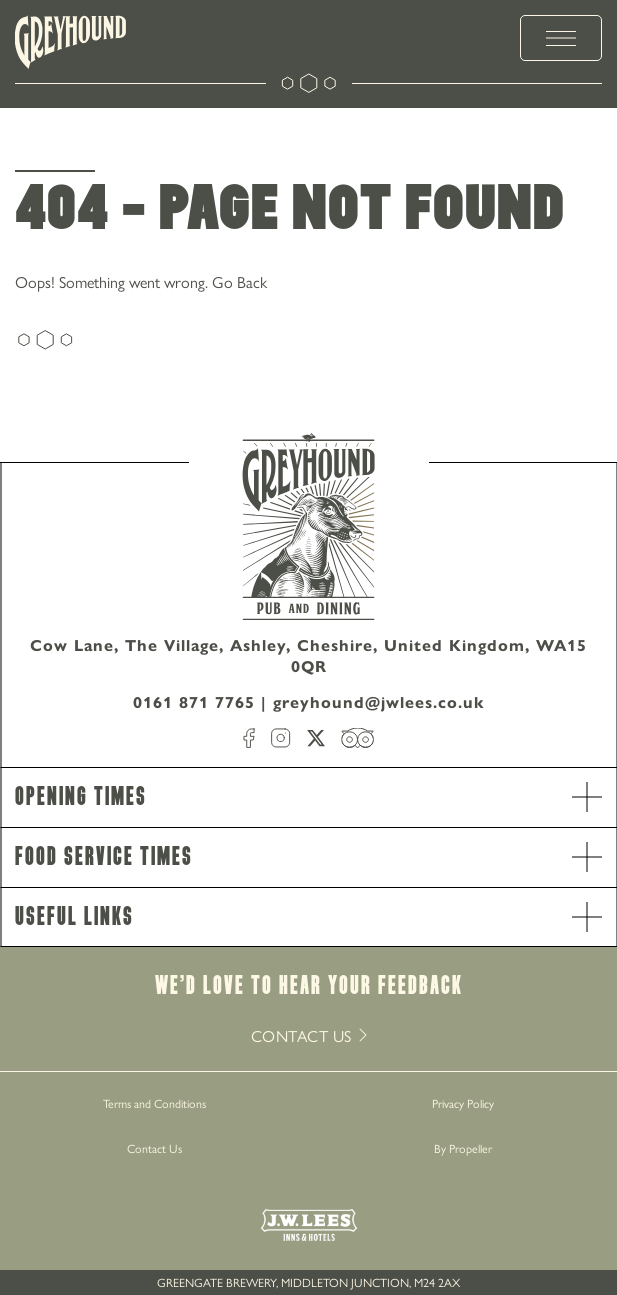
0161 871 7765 (194, 702)
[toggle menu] (561, 38)
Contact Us (154, 1148)
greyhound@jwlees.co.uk (379, 702)
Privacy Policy (463, 1103)
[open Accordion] (587, 797)
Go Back (239, 281)
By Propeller (463, 1148)
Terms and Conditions (154, 1103)
